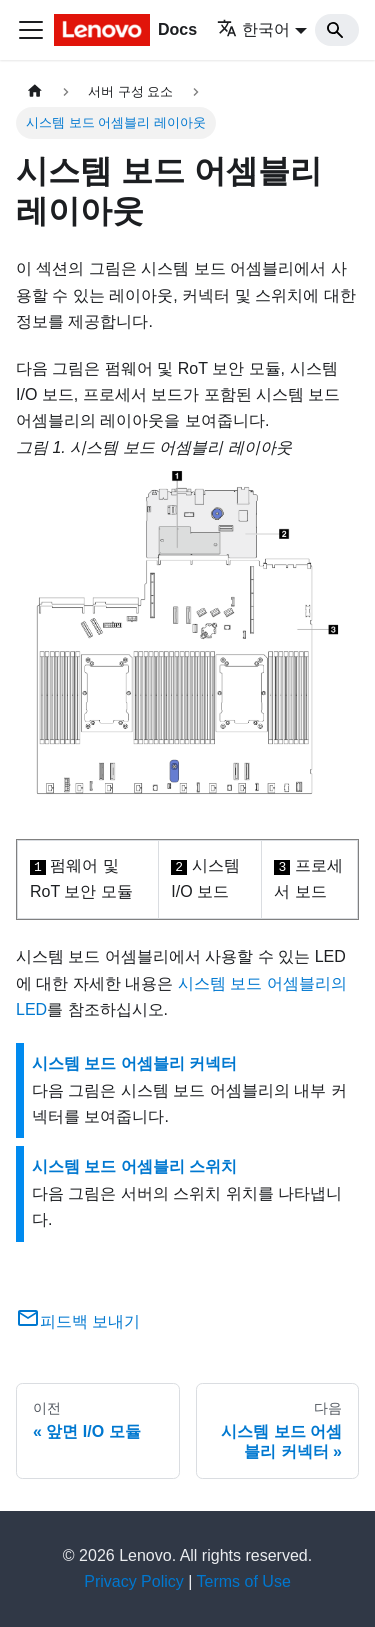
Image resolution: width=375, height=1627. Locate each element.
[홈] (35, 91)
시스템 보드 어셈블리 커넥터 (134, 1063)
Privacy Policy (134, 1581)
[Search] (337, 30)
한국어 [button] (253, 29)
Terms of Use (244, 1581)
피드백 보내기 (78, 1321)
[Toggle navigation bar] (31, 30)
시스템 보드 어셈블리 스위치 (134, 1166)
